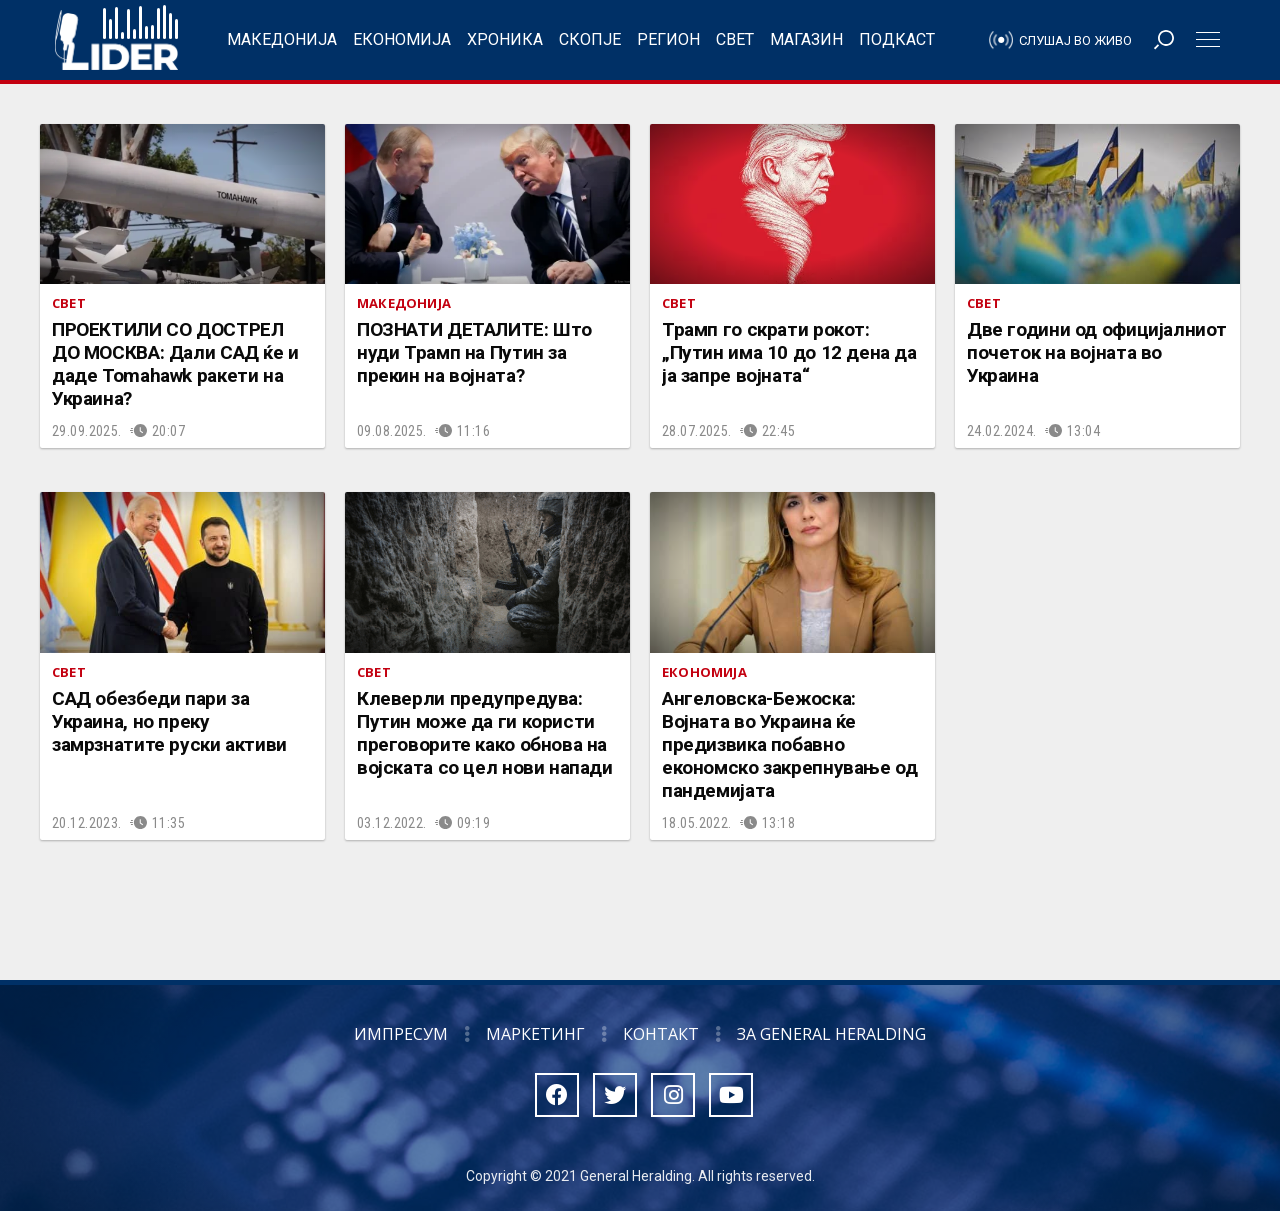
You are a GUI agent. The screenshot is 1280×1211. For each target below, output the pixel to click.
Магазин (806, 39)
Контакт (661, 1034)
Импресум (401, 1034)
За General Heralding (831, 1034)
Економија (402, 39)
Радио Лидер (116, 40)
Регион (668, 39)
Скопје (590, 39)
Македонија (282, 39)
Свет (735, 39)
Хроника (505, 39)
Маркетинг (535, 1034)
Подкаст (897, 39)
